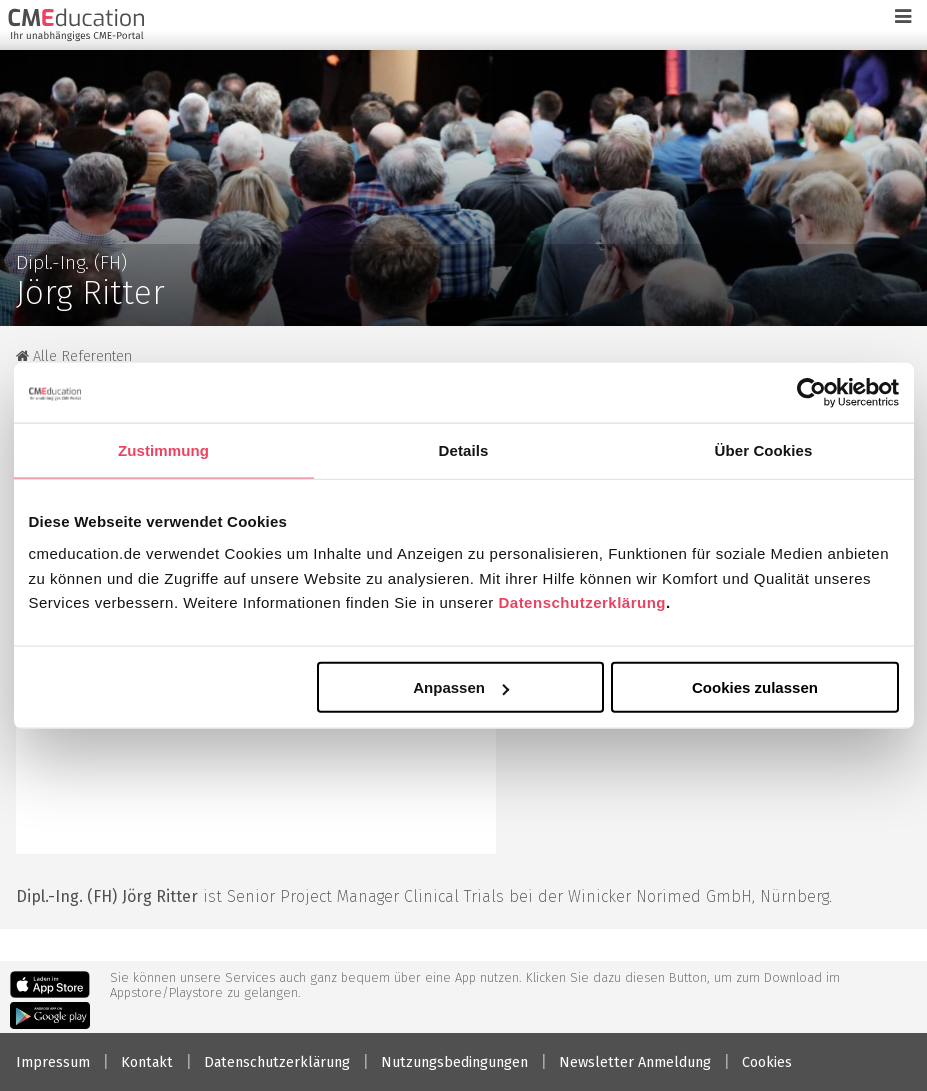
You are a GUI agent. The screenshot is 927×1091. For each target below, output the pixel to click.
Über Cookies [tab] (764, 449)
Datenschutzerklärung (582, 602)
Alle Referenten (74, 356)
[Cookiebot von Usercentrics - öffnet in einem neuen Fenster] (811, 392)
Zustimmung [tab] (163, 449)
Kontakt (147, 1062)
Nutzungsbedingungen (454, 1062)
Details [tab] (464, 449)
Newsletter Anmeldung (635, 1062)
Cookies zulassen (755, 687)
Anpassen (461, 687)
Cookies (767, 1062)
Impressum (53, 1062)
